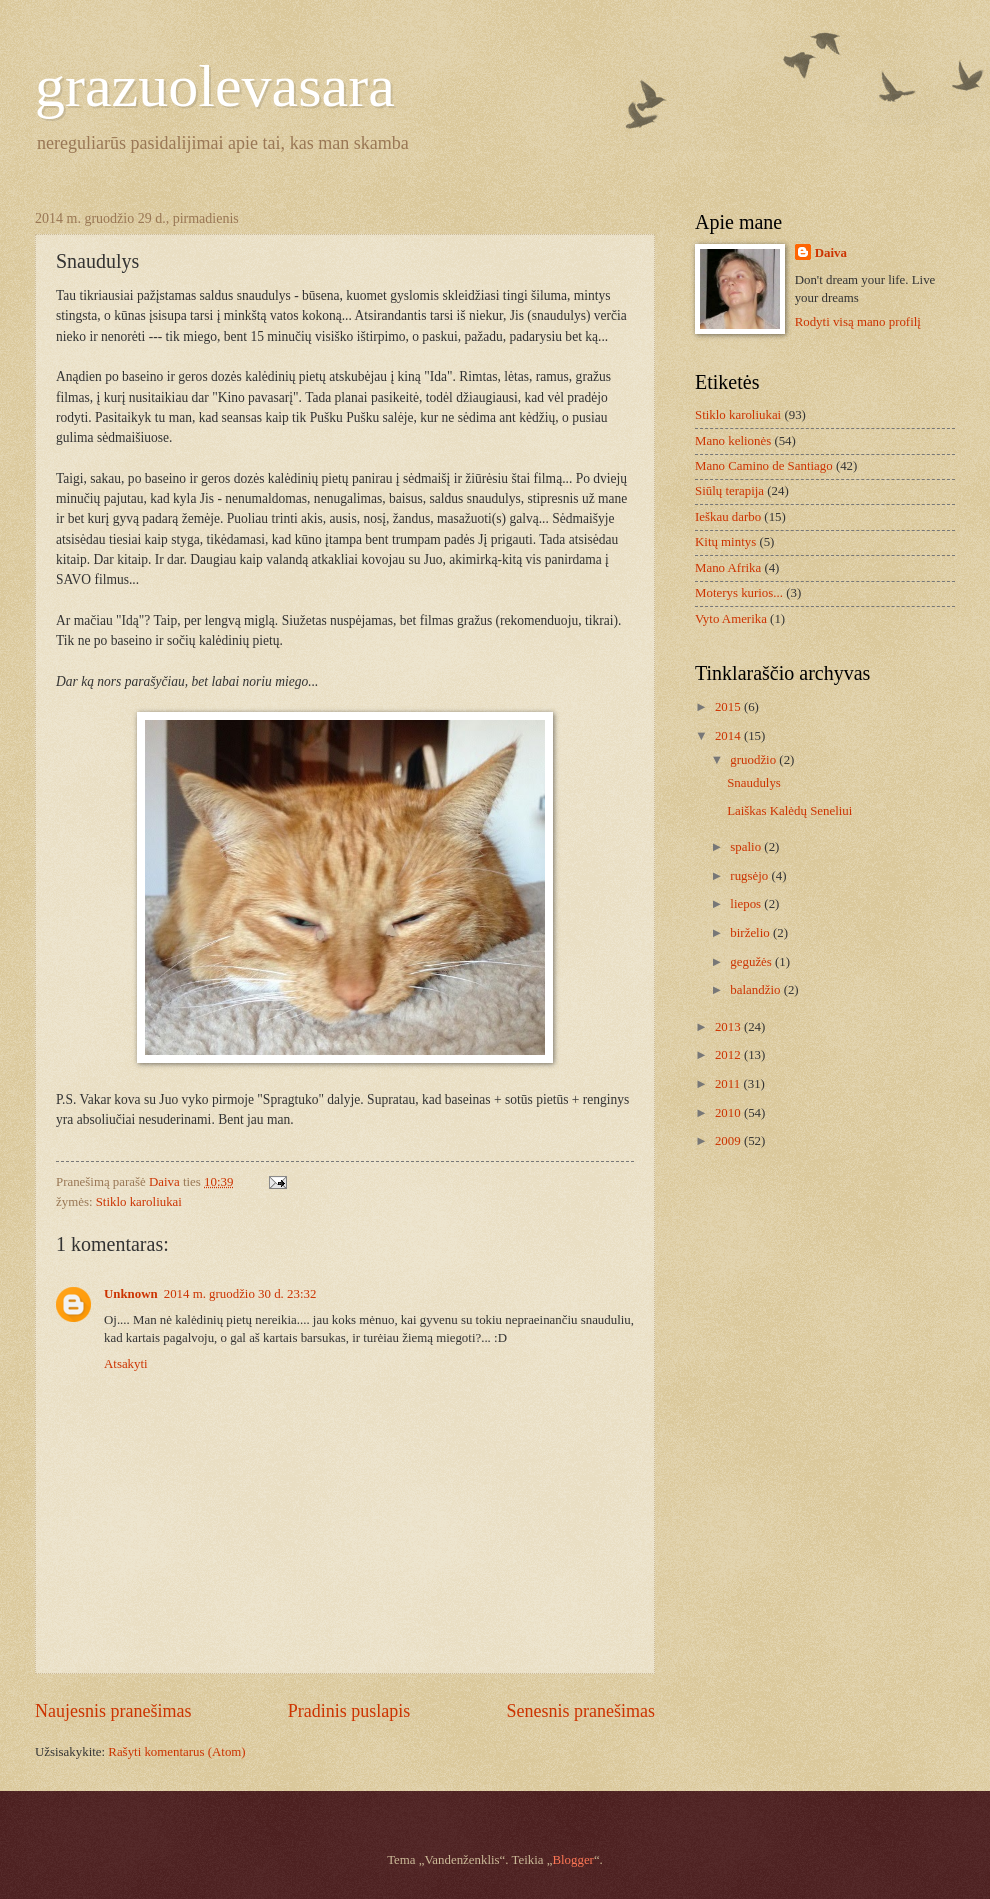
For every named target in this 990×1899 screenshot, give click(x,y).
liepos (747, 904)
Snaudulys (754, 783)
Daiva (831, 253)
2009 (729, 1141)
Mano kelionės (733, 441)
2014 (729, 736)
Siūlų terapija (729, 491)
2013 (729, 1027)
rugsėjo (750, 876)
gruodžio (754, 760)
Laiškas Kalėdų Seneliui (789, 811)
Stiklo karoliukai (139, 1202)
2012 (729, 1055)
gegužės (752, 962)
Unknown (131, 1294)
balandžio (756, 990)
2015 (729, 707)
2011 (729, 1084)
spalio (747, 847)
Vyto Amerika (731, 619)
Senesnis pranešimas (580, 1711)
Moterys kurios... (739, 593)
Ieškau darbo (728, 517)
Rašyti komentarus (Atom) (176, 1752)
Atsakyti (126, 1364)
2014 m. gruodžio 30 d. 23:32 (240, 1294)
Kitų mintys (725, 542)
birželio (751, 933)
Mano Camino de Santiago (764, 466)
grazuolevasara (215, 86)
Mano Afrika (728, 568)
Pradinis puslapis (349, 1711)
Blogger (572, 1860)
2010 (729, 1113)
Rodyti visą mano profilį (858, 322)
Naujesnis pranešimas (113, 1711)
